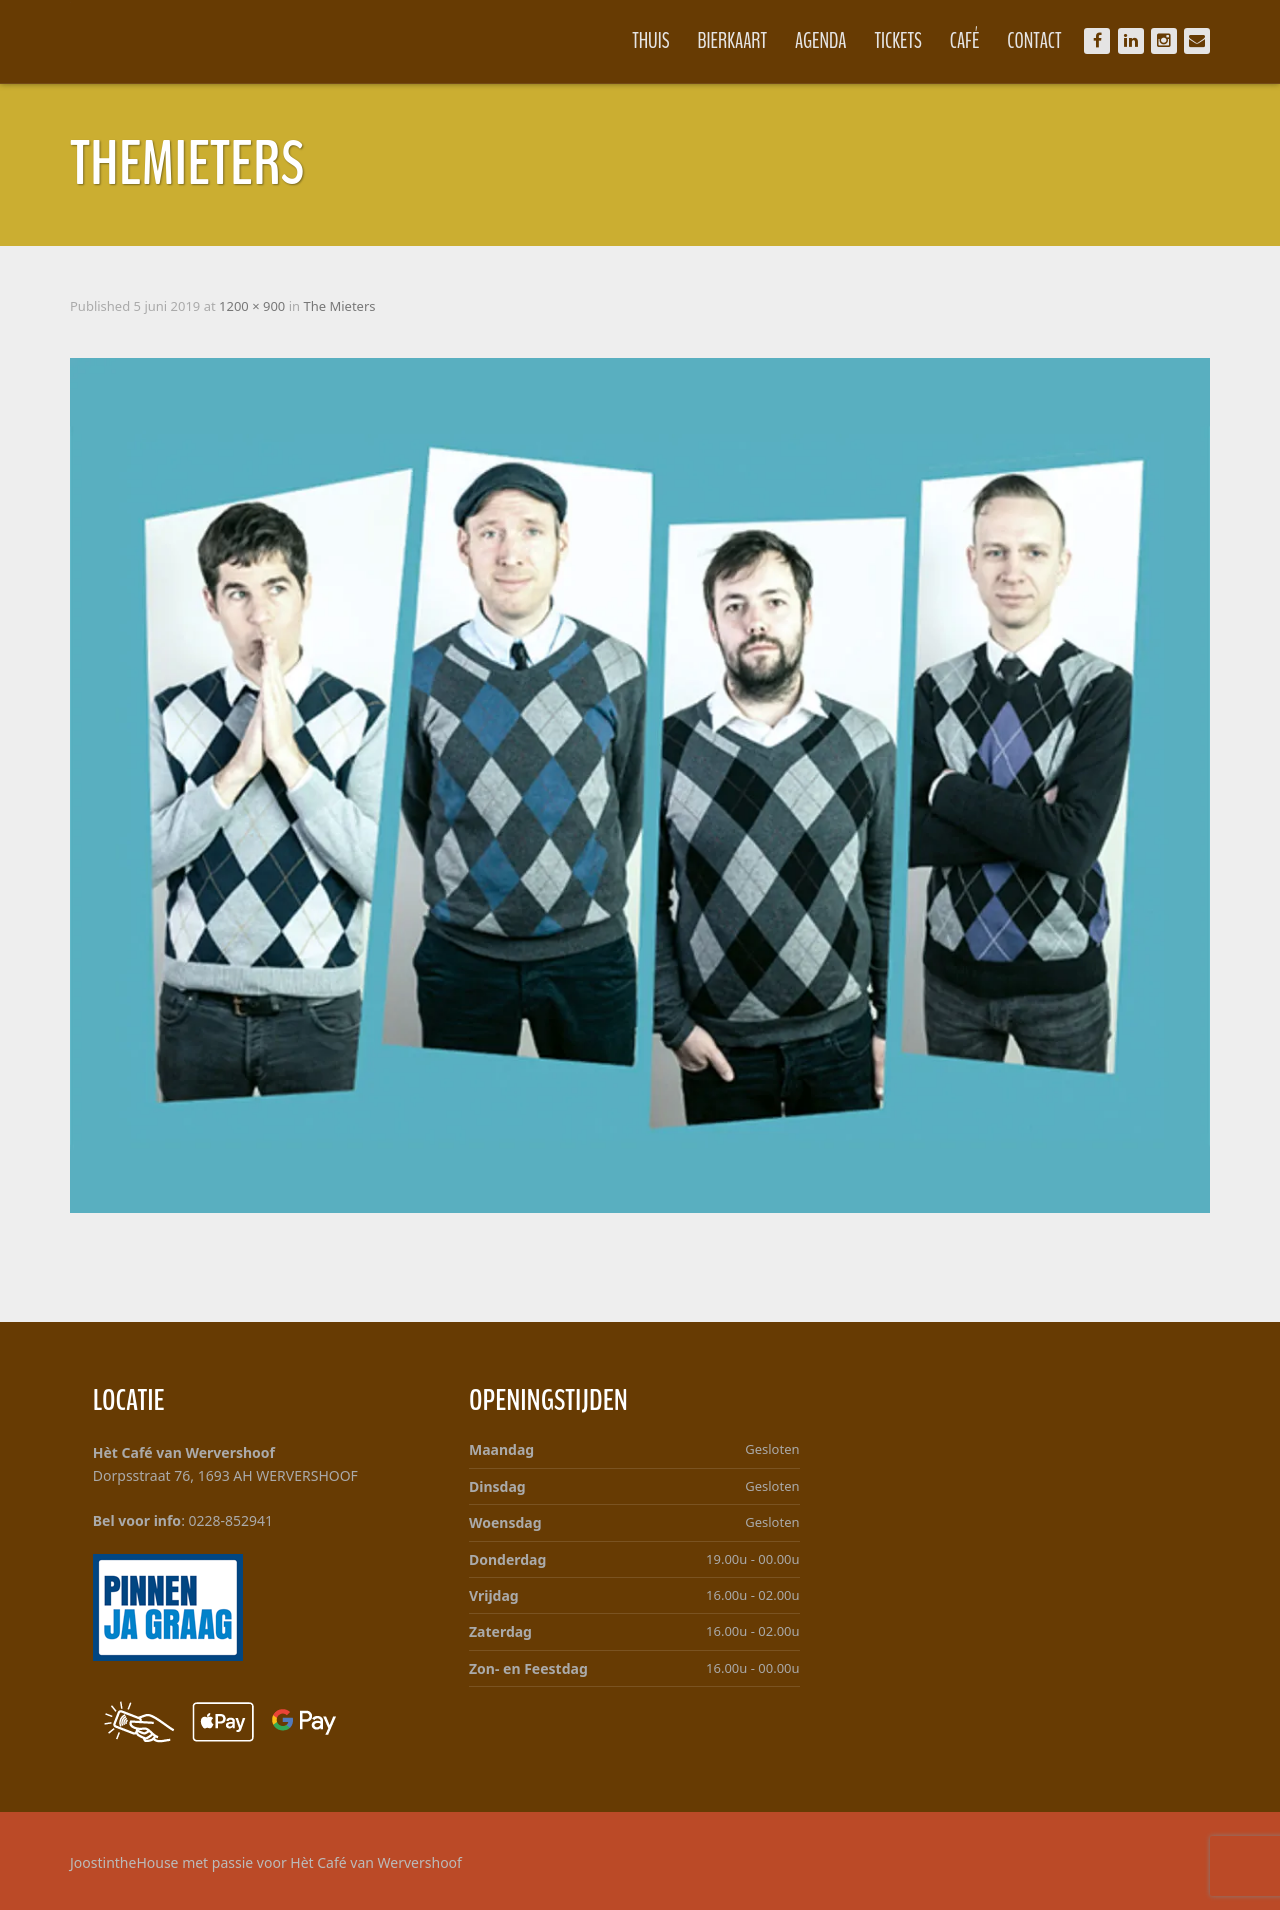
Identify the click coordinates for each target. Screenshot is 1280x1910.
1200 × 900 (252, 306)
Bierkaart (733, 41)
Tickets (898, 41)
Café (965, 41)
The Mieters (339, 306)
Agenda (821, 41)
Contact (1034, 41)
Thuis (650, 41)
